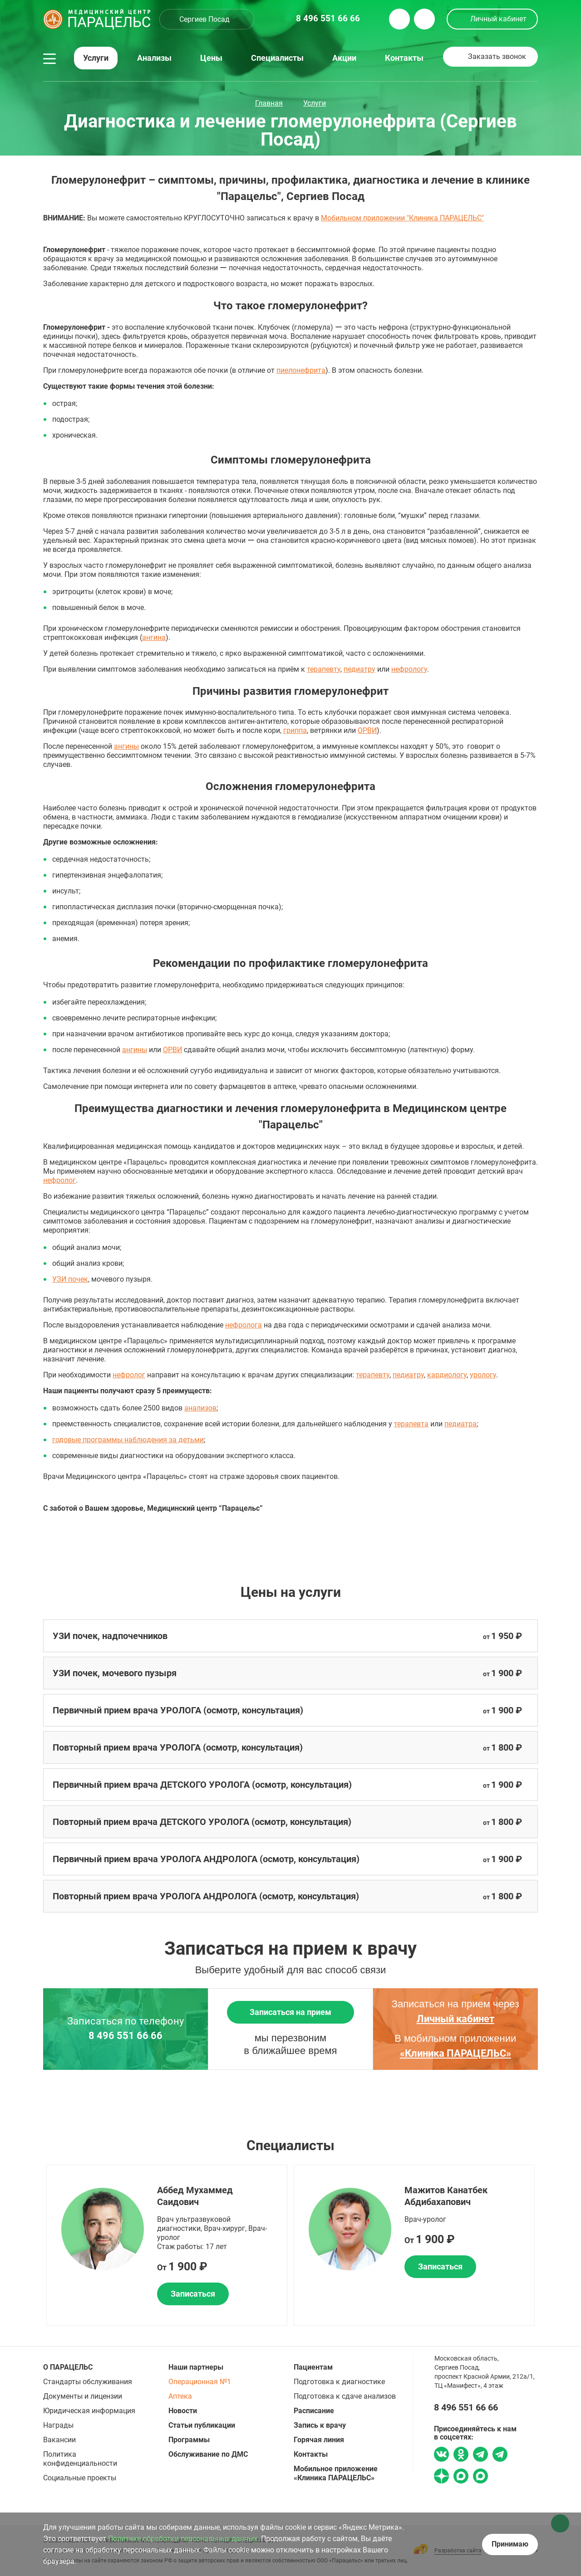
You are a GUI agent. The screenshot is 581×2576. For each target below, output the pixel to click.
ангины (126, 746)
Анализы (154, 58)
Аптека (180, 2396)
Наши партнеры (195, 2367)
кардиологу (447, 1375)
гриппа (295, 730)
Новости (182, 2410)
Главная (269, 103)
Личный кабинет (498, 19)
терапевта (411, 1424)
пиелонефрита (300, 370)
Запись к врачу (320, 2425)
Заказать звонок (497, 56)
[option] (166, 2245)
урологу (483, 1375)
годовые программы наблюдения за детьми (128, 1439)
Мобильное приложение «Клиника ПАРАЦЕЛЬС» (336, 2473)
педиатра (460, 1424)
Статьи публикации (201, 2425)
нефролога (243, 1325)
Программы (189, 2439)
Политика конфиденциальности (80, 2459)
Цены (211, 58)
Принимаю (510, 2544)
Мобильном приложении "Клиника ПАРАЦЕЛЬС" (402, 218)
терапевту (323, 669)
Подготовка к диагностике (339, 2381)
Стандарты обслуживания (87, 2381)
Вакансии (59, 2439)
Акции (344, 58)
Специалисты (277, 58)
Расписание (314, 2410)
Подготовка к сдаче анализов (345, 2396)
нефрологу (409, 669)
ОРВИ (367, 730)
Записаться (193, 2293)
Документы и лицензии (82, 2396)
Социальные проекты (79, 2478)
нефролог (59, 1180)
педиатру (359, 669)
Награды (58, 2425)
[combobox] (206, 19)
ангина (154, 637)
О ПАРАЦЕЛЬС (68, 2367)
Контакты (404, 58)
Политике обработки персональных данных (182, 2538)
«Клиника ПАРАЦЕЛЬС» (455, 2053)
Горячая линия (319, 2439)
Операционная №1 (199, 2381)
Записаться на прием (290, 2012)
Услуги (95, 58)
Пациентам (313, 2367)
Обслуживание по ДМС (208, 2454)
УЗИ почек (70, 1279)
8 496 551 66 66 (125, 2036)
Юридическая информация (89, 2410)
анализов (200, 1408)
